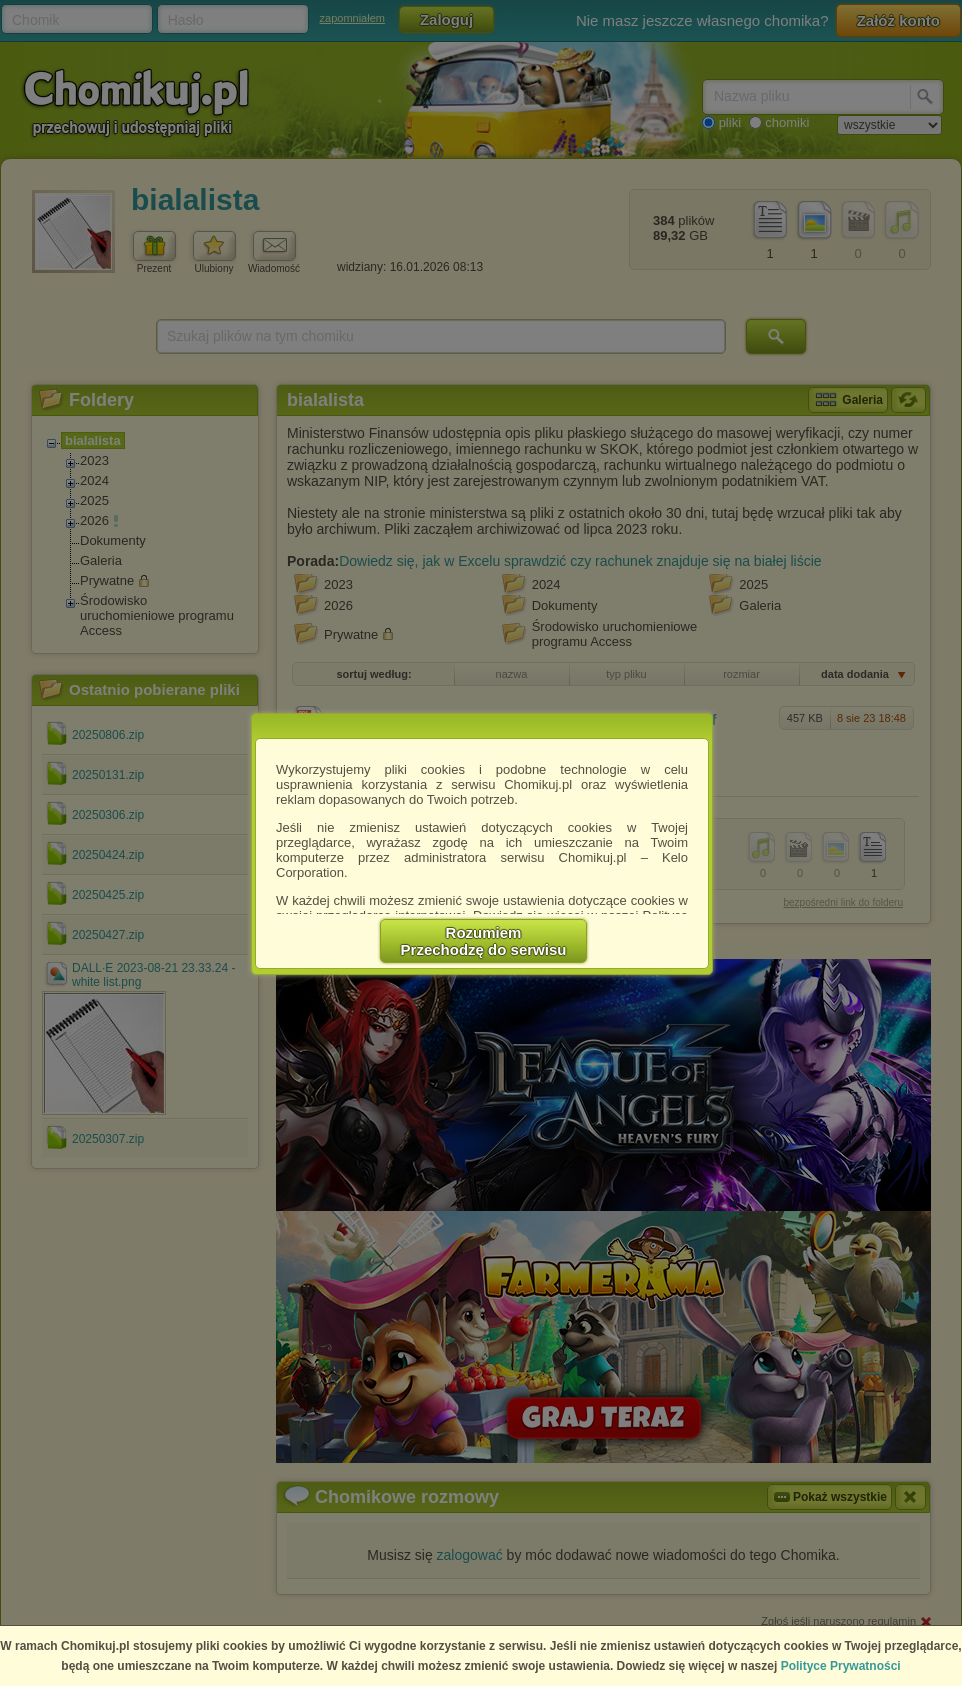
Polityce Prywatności (841, 1666)
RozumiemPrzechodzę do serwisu (484, 941)
